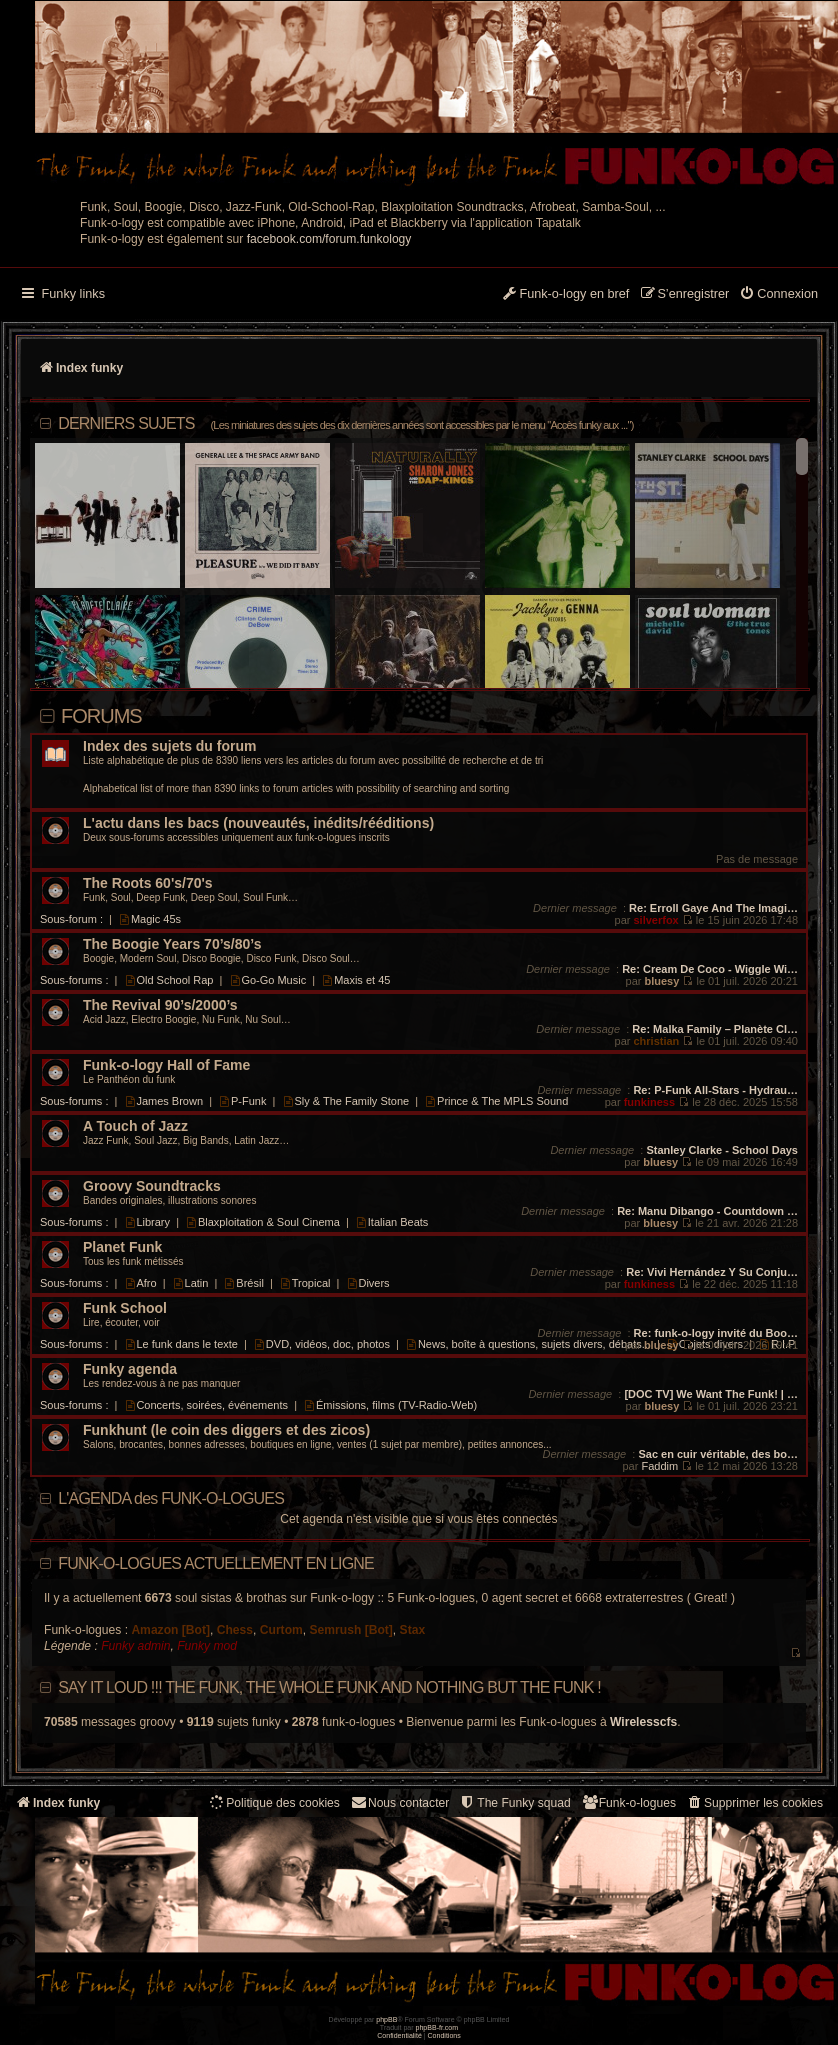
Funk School (125, 1308)
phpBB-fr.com (437, 2027)
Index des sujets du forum (169, 746)
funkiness (649, 1102)
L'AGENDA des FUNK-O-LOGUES (171, 1498)
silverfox (655, 920)
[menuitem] (778, 295)
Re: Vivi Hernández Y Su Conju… (712, 1272)
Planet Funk (122, 1247)
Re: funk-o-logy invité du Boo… (716, 1333)
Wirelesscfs (643, 1722)
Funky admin (135, 1646)
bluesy (661, 981)
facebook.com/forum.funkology (329, 239)
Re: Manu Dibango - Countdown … (707, 1211)
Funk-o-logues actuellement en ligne (216, 1563)
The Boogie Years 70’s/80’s (172, 944)
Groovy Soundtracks (152, 1186)
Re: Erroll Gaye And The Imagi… (713, 908)
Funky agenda (130, 1369)
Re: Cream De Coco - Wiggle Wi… (710, 969)
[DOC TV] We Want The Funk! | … (711, 1394)
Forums (101, 716)
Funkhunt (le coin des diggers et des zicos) (226, 1430)
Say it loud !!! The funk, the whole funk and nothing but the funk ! (329, 1687)
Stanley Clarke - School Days (722, 1150)
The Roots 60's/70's (148, 883)
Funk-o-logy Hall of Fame (166, 1065)
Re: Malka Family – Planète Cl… (715, 1029)
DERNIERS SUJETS (345, 423)
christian (656, 1041)
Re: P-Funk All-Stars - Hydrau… (715, 1090)
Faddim (659, 1466)
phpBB (386, 2019)
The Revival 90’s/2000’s (160, 1005)
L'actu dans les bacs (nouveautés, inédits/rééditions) (258, 823)
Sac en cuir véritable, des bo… (718, 1454)
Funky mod (207, 1646)
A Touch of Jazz (135, 1126)
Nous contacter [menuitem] (399, 1802)
